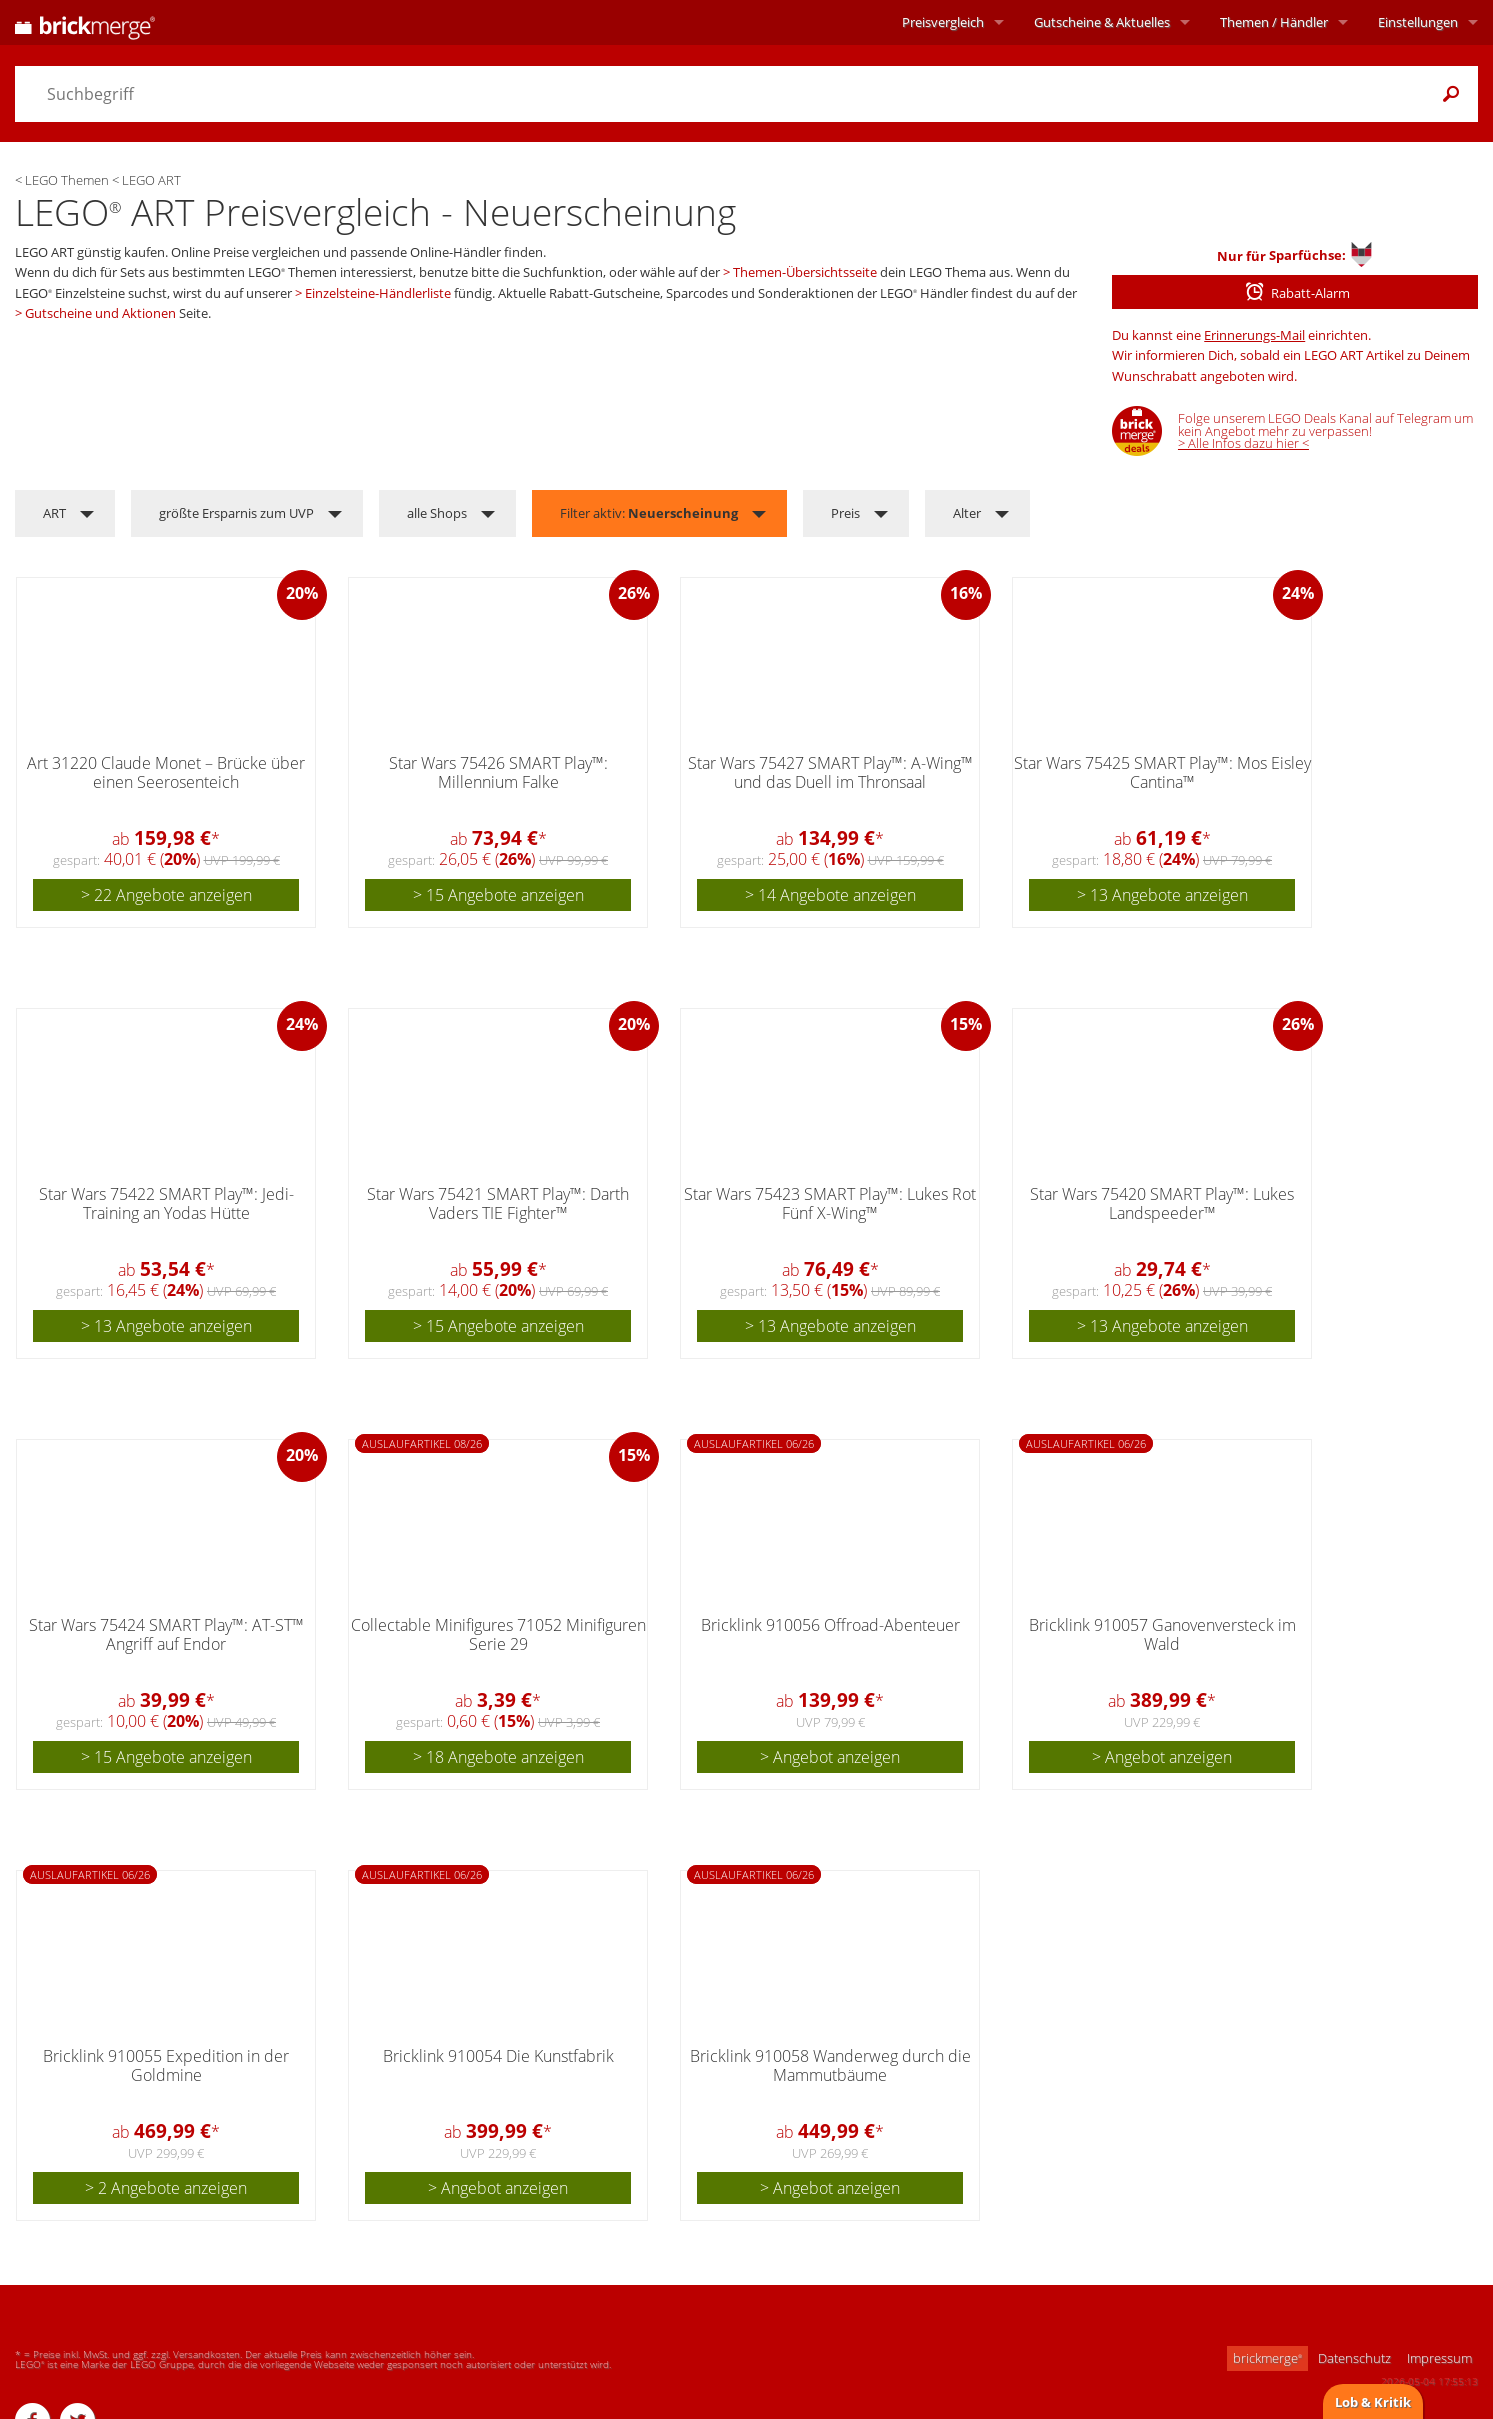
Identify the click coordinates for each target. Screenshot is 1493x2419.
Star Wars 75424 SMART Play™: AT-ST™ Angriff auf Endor (166, 1634)
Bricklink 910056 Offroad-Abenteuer (830, 1625)
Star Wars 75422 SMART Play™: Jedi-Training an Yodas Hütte (166, 1203)
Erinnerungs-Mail (1254, 335)
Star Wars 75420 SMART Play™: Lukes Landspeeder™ (1162, 1203)
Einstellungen (1418, 22)
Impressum (1439, 2358)
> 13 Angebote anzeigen (1162, 895)
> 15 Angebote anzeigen (498, 895)
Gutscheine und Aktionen (100, 313)
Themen (1274, 22)
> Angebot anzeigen (830, 1757)
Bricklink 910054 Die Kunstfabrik (498, 2056)
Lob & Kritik (1373, 2402)
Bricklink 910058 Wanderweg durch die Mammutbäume (830, 2065)
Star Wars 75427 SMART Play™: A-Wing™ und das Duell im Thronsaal (830, 772)
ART (54, 513)
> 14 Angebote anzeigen (830, 895)
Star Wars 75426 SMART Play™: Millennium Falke (498, 772)
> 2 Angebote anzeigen (166, 2188)
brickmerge (1267, 2358)
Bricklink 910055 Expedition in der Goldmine (166, 2065)
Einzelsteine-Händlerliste (378, 293)
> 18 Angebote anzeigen (498, 1757)
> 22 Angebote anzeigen (166, 895)
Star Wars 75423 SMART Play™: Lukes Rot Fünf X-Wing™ (830, 1203)
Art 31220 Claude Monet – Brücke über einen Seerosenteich (166, 772)
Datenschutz (1354, 2358)
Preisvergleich (943, 22)
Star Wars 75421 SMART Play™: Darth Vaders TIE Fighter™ (498, 1203)
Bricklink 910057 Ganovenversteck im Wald (1162, 1634)
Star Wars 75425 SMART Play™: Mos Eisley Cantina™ (1162, 772)
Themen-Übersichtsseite (805, 272)
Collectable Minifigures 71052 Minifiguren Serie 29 (498, 1634)
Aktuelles (1102, 22)
